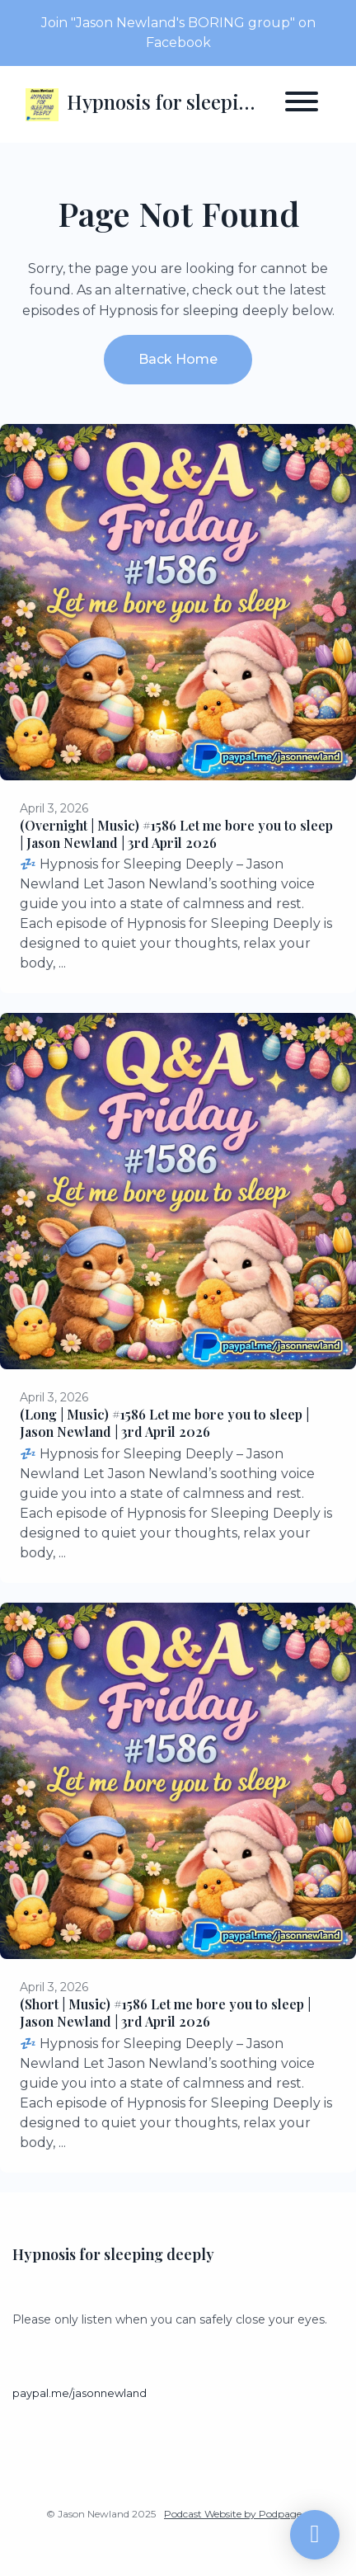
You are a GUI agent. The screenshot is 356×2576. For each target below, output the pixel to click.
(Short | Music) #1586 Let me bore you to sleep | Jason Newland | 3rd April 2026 (165, 2012)
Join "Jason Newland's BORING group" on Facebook (178, 32)
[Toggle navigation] (301, 104)
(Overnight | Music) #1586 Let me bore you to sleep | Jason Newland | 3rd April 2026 (176, 834)
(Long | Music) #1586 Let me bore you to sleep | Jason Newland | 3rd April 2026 (164, 1423)
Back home (178, 359)
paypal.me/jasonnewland (79, 2393)
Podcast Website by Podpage (233, 2514)
